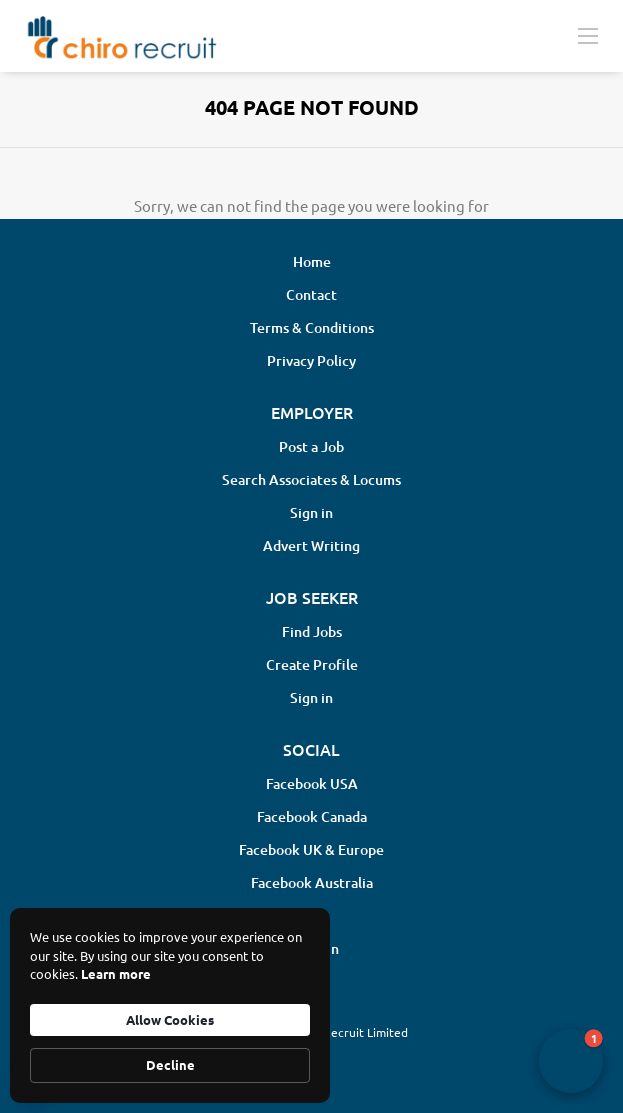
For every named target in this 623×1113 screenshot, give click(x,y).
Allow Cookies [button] (170, 1019)
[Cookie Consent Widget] (170, 1005)
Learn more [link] (116, 973)
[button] (571, 1061)
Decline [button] (170, 1064)
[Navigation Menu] (588, 35)
